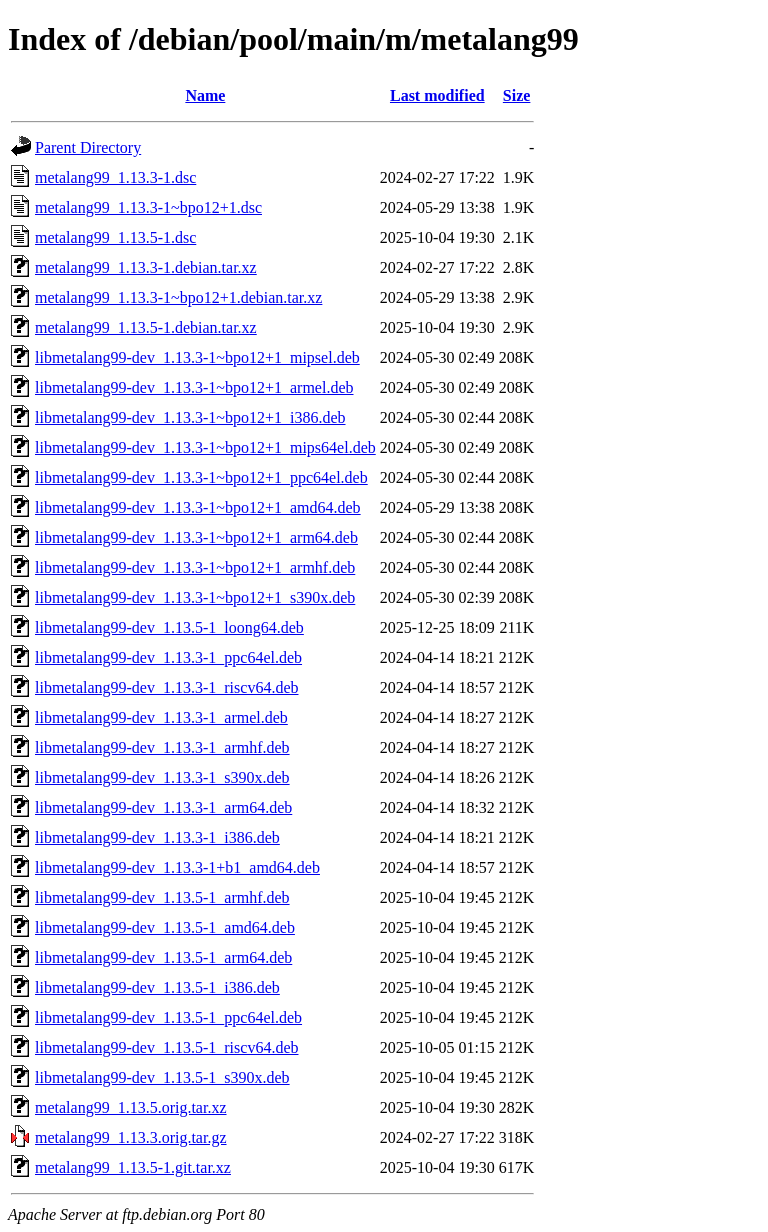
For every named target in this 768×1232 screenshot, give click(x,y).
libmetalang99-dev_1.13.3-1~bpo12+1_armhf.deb (195, 567)
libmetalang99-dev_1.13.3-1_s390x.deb (162, 777)
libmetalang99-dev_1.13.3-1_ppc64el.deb (168, 657)
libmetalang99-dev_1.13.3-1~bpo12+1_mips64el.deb (205, 447)
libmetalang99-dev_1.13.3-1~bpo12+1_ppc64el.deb (201, 477)
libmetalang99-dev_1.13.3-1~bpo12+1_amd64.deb (198, 507)
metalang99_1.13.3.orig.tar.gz (131, 1137)
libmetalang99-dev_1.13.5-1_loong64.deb (169, 627)
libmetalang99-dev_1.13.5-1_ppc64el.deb (168, 1017)
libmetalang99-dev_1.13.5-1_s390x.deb (162, 1077)
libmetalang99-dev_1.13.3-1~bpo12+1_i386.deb (190, 417)
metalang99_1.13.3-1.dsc (115, 177)
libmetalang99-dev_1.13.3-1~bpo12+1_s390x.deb (195, 597)
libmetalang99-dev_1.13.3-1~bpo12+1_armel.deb (194, 387)
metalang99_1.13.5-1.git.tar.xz (133, 1167)
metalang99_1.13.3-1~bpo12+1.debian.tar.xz (178, 297)
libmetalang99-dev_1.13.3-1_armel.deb (161, 717)
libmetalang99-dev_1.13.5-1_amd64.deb (165, 927)
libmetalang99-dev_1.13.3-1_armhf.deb (162, 747)
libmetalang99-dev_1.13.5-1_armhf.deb (162, 897)
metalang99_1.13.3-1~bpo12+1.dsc (148, 207)
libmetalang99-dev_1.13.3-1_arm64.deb (163, 807)
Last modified (437, 95)
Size (517, 95)
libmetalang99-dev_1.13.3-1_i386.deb (157, 837)
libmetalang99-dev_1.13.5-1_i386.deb (157, 987)
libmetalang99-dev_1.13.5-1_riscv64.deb (167, 1047)
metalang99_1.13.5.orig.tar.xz (131, 1107)
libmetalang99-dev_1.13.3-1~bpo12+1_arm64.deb (196, 537)
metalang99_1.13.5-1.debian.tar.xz (146, 327)
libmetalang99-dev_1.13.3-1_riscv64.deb (167, 687)
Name (205, 95)
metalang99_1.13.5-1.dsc (115, 237)
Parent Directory (88, 147)
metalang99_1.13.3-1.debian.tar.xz (146, 267)
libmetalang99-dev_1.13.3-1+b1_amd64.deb (177, 867)
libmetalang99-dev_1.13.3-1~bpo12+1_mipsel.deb (197, 357)
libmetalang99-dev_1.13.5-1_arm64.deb (163, 957)
